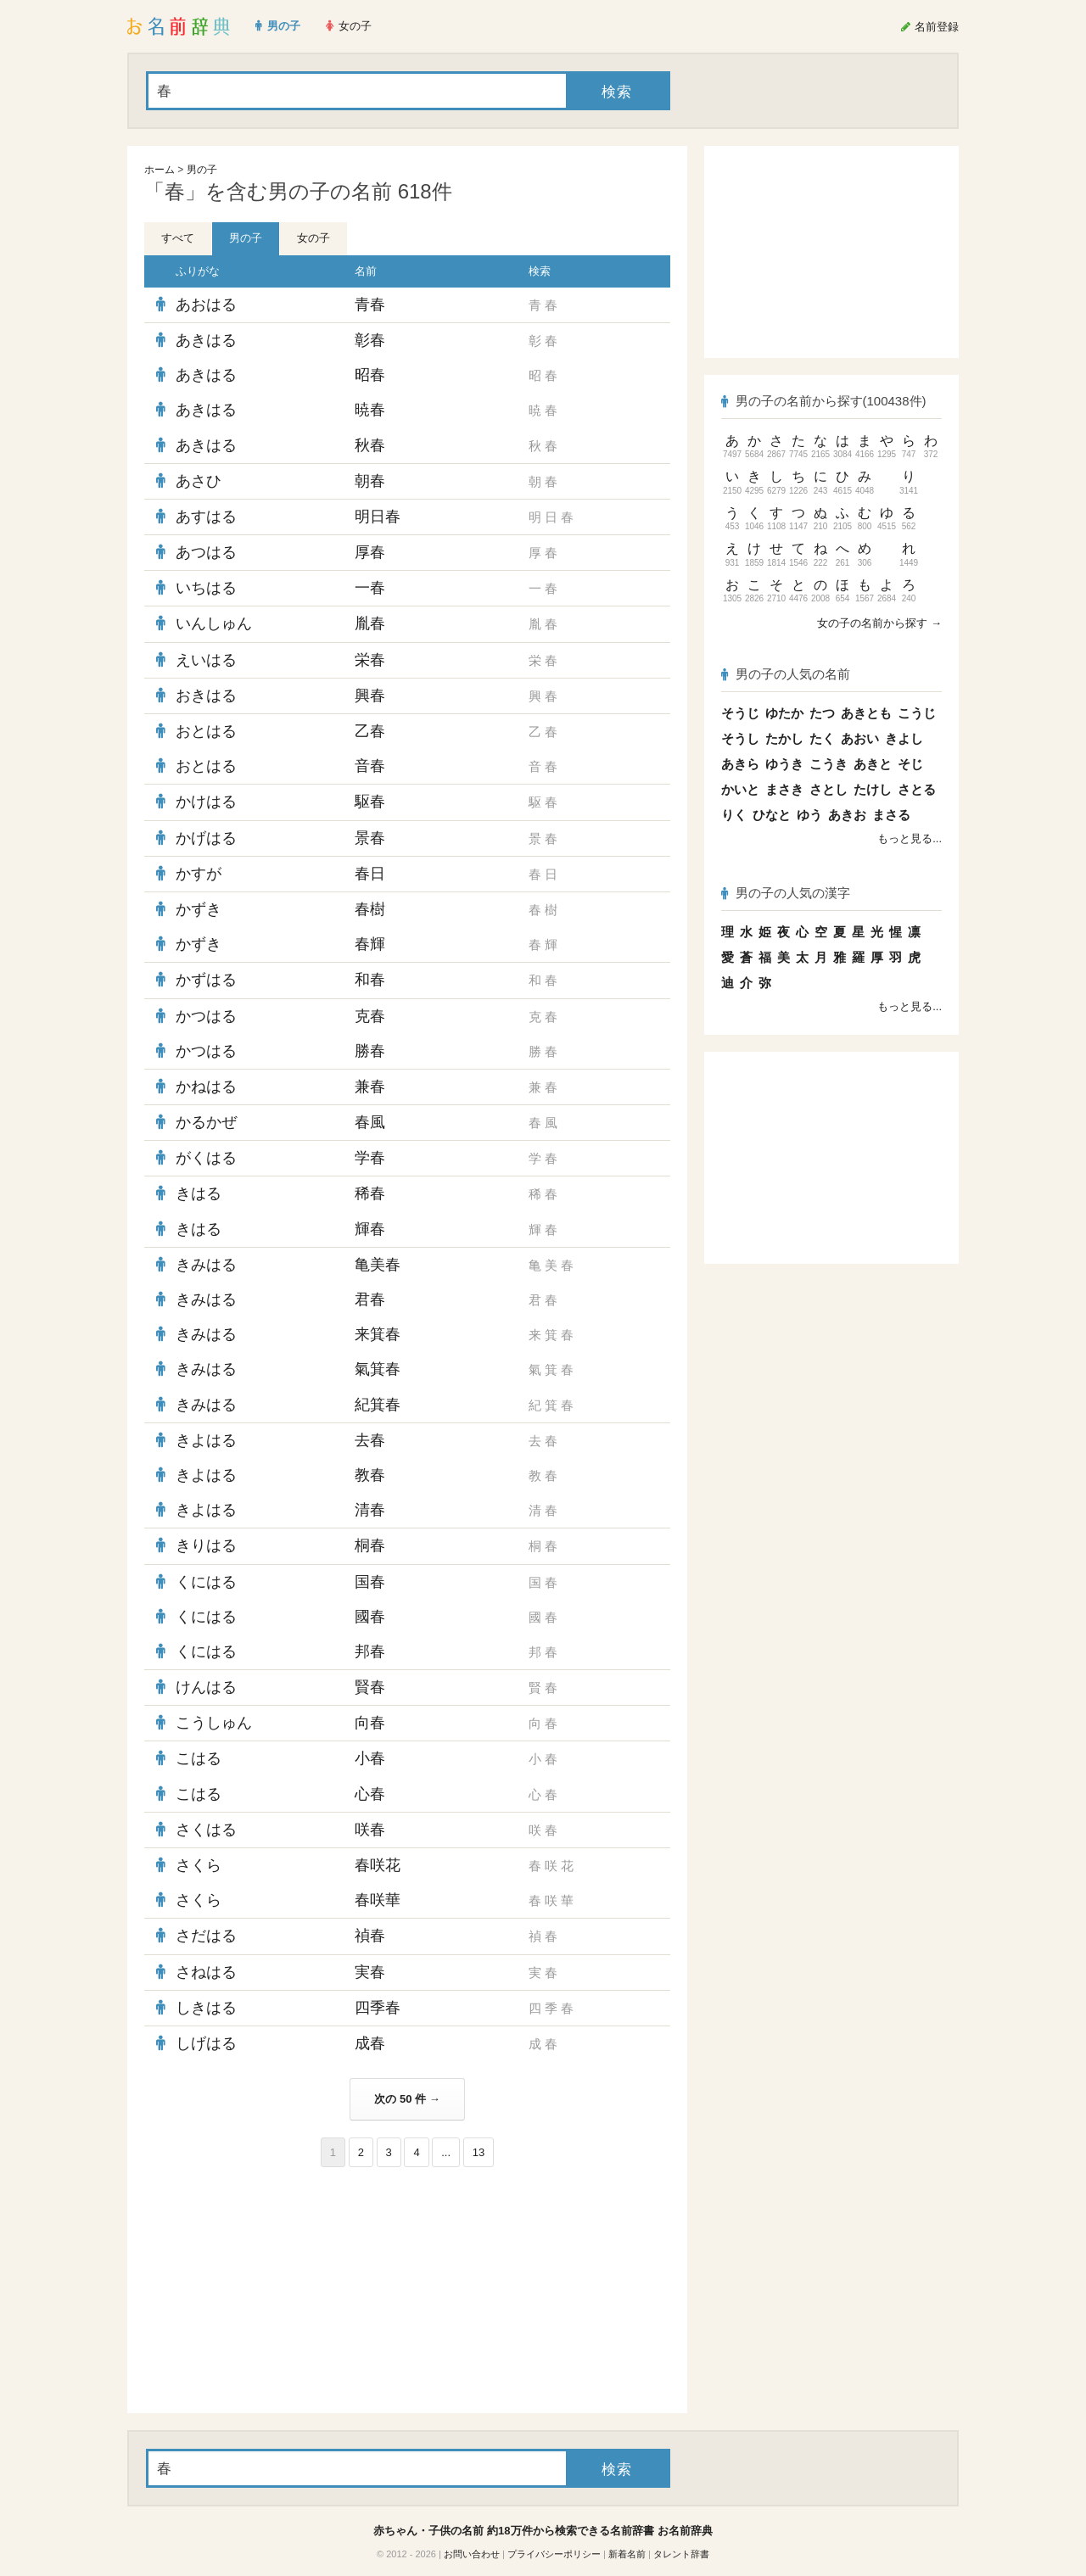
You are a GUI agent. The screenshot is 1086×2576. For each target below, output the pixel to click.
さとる (917, 789)
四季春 (377, 2007)
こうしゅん (214, 1722)
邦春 (370, 1651)
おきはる (206, 695)
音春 (370, 765)
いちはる (206, 587)
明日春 (377, 516)
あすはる (206, 516)
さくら (198, 1865)
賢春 (370, 1687)
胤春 (370, 623)
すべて (177, 238)
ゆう (809, 814)
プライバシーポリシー (554, 2554)
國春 (370, 1616)
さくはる (206, 1829)
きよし (904, 738)
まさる (891, 814)
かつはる (206, 1016)
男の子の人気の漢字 (785, 893)
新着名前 (627, 2554)
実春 (370, 1972)
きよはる (206, 1440)
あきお (847, 814)
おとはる (206, 731)
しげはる (206, 2043)
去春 (370, 1440)
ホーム (159, 170)
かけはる (206, 801)
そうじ (740, 713)
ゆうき (784, 764)
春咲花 (377, 1865)
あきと (873, 764)
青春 (370, 304)
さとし (828, 789)
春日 (370, 873)
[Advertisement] (271, 2290)
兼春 (370, 1086)
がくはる (206, 1157)
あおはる (206, 304)
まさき (784, 789)
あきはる (206, 340)
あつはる (206, 552)
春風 (370, 1122)
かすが (198, 873)
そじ (910, 764)
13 (478, 2152)
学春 (370, 1157)
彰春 (370, 340)
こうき (828, 764)
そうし (740, 738)
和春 (370, 979)
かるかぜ (206, 1122)
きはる (198, 1193)
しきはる (206, 2007)
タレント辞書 (681, 2554)
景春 (370, 838)
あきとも (866, 713)
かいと (740, 789)
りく (734, 814)
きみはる (206, 1264)
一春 (370, 587)
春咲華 (377, 1899)
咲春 (370, 1829)
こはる (198, 1758)
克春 (370, 1016)
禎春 (370, 1935)
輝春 (370, 1229)
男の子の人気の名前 (785, 674)
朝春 (370, 480)
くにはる (206, 1581)
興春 (370, 695)
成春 (370, 2043)
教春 (370, 1475)
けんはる (206, 1687)
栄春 (370, 659)
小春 (370, 1758)
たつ (822, 713)
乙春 (370, 731)
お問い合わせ (472, 2554)
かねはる (206, 1086)
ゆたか (784, 713)
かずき (198, 909)
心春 (370, 1793)
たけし (873, 789)
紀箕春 (377, 1404)
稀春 (370, 1193)
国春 (370, 1581)
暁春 (370, 409)
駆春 (370, 801)
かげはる (206, 838)
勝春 (370, 1050)
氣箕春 (377, 1369)
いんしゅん (214, 623)
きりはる (206, 1545)
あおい (860, 738)
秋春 (370, 445)
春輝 (370, 944)
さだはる (206, 1935)
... (446, 2152)
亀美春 (377, 1264)
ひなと (772, 814)
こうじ (917, 713)
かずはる (206, 979)
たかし (784, 738)
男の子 (202, 170)
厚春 (370, 552)
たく (822, 738)
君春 (370, 1299)
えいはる (206, 659)
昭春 (370, 374)
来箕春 (377, 1334)
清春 (370, 1509)
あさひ (198, 480)
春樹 (370, 909)
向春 (370, 1722)
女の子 (313, 238)
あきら (740, 764)
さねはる (206, 1972)
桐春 (370, 1545)
